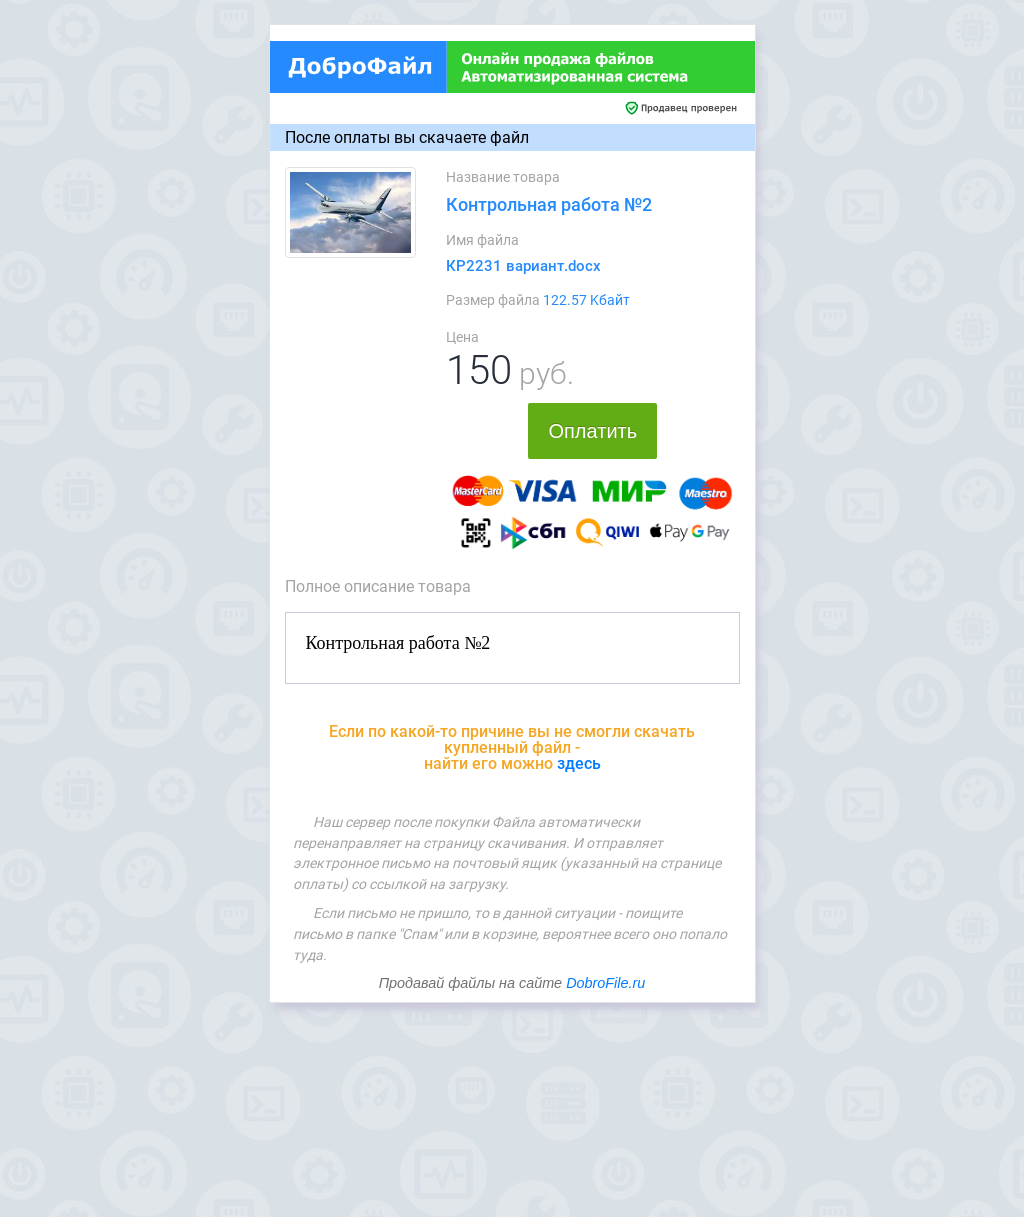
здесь (579, 763)
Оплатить (592, 431)
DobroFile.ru (605, 983)
